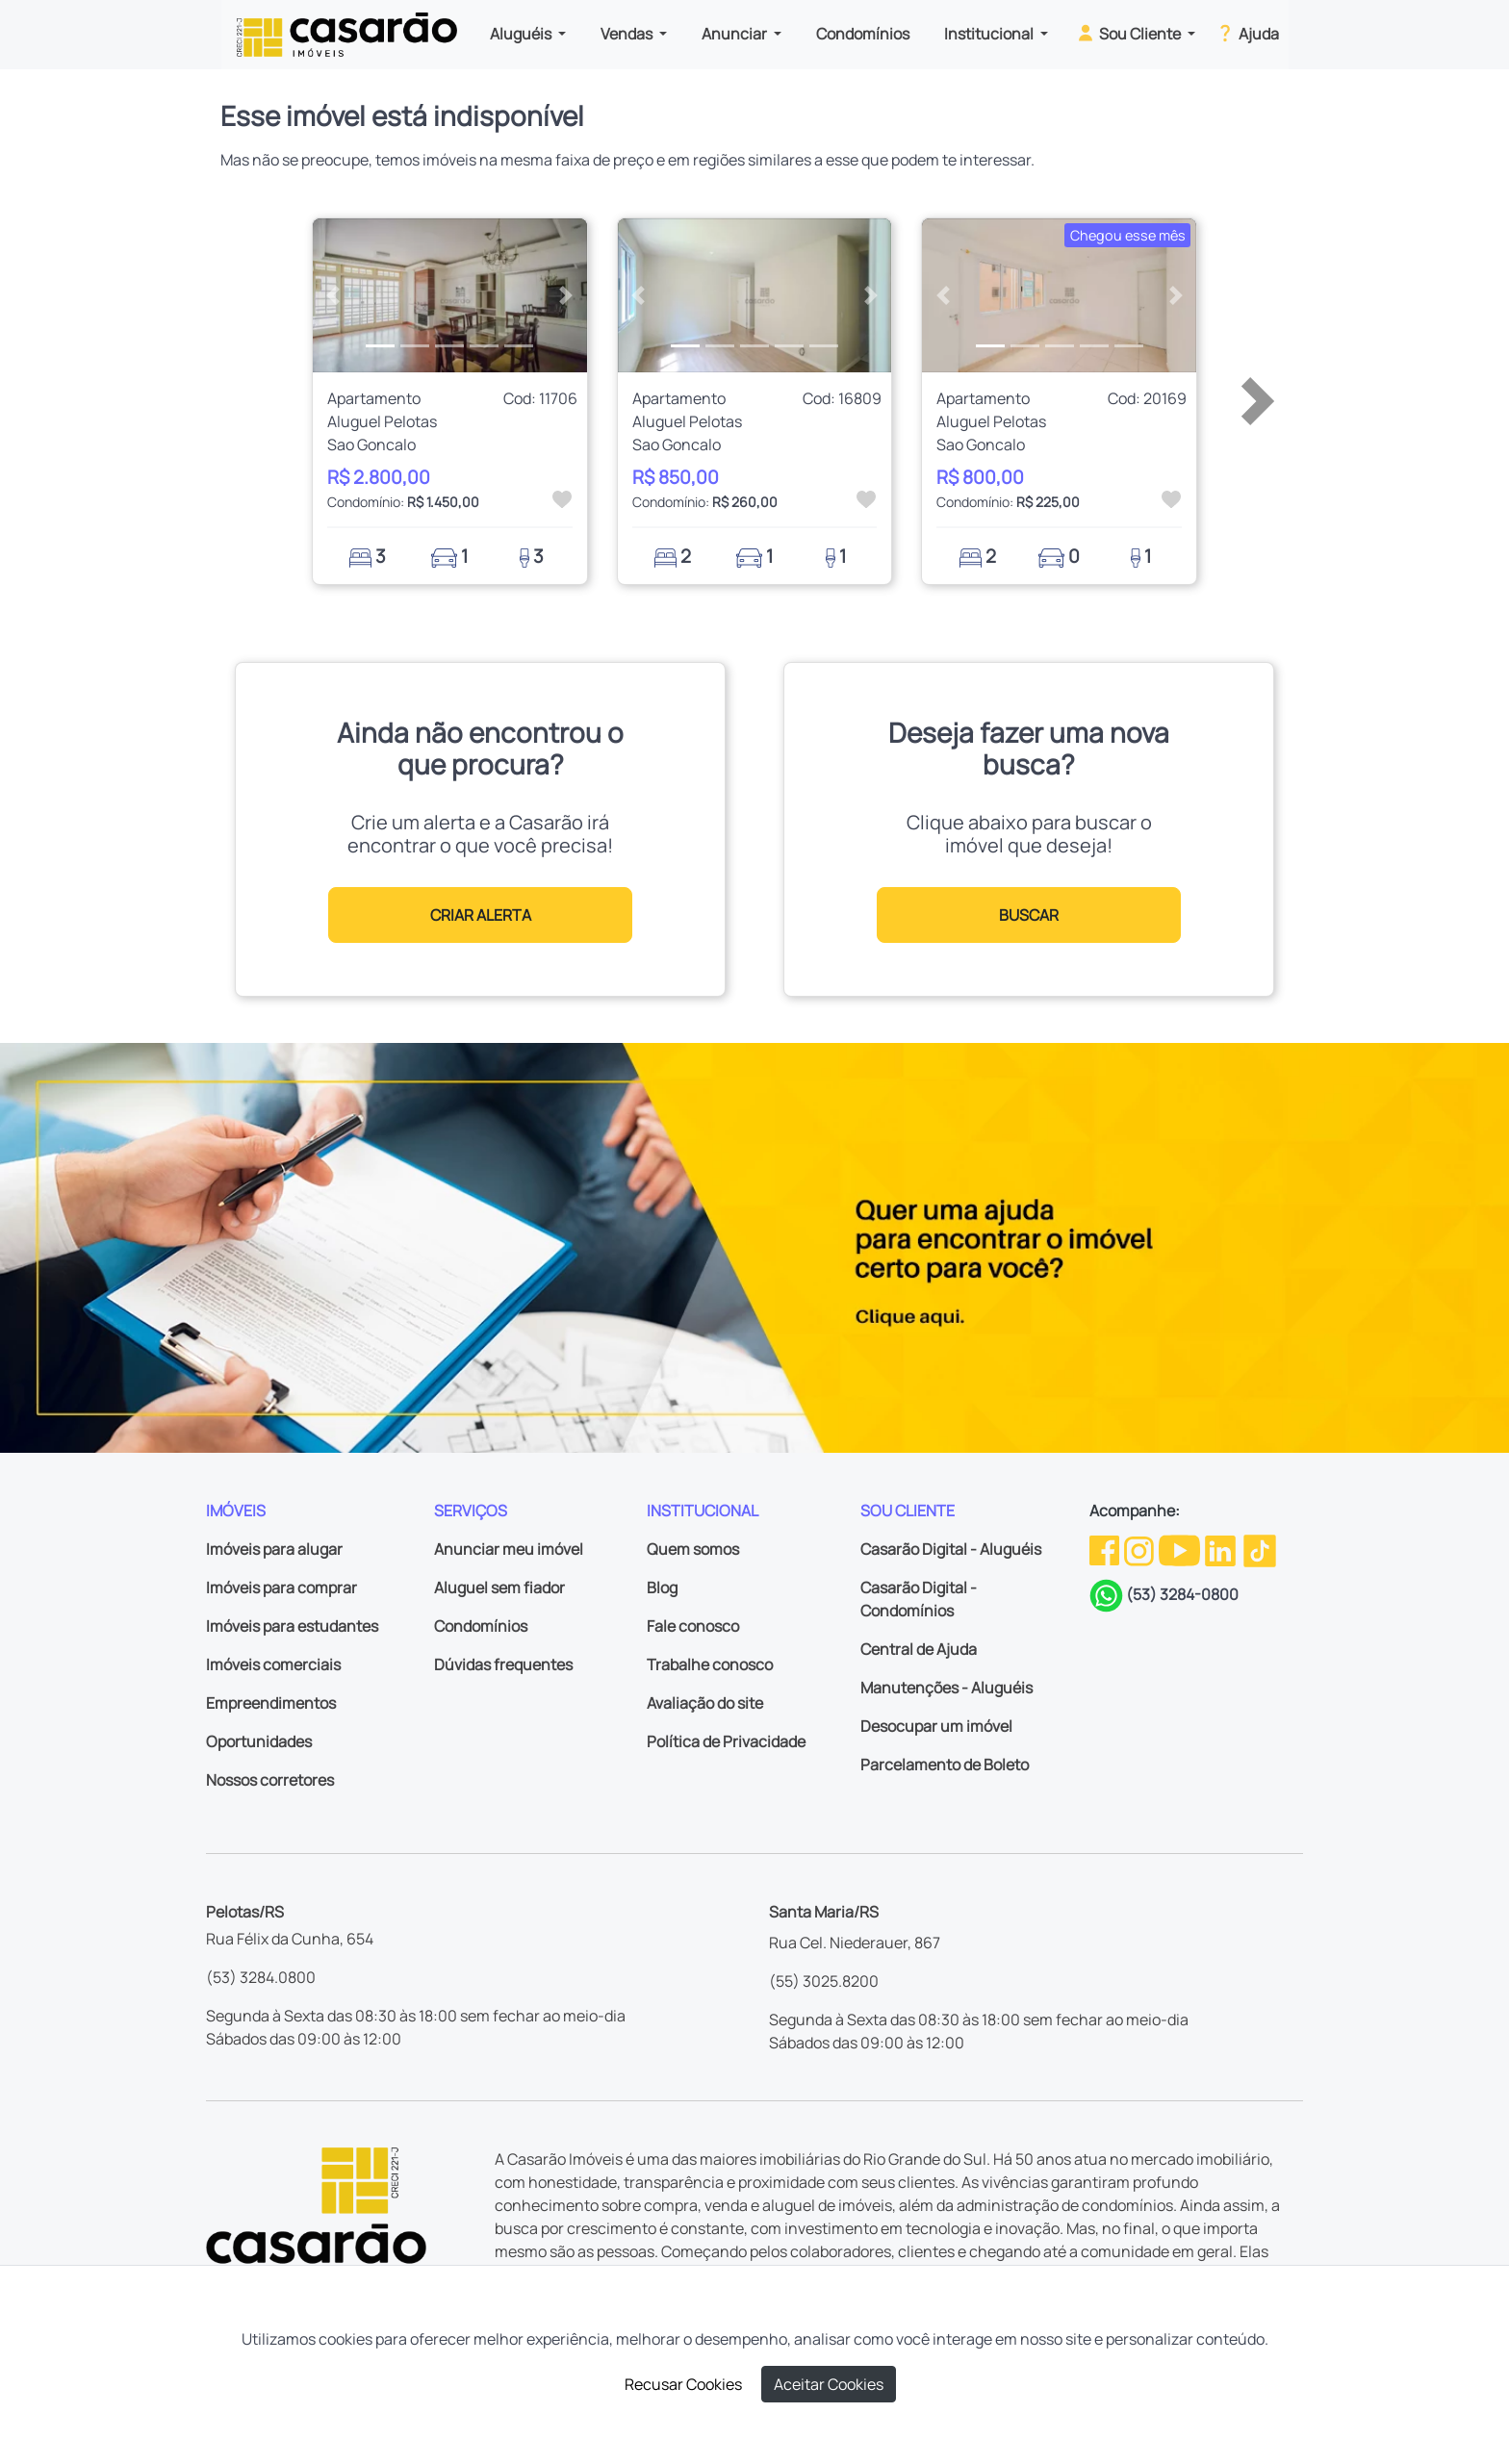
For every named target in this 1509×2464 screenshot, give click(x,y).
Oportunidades (259, 1741)
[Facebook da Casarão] (1105, 1549)
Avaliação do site (705, 1703)
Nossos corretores (270, 1780)
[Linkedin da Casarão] (1221, 1549)
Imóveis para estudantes (292, 1626)
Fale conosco (693, 1626)
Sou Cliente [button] (1129, 32)
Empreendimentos (271, 1703)
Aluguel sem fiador (499, 1587)
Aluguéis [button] (522, 33)
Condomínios (862, 33)
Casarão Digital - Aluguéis (950, 1549)
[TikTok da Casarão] (1259, 1549)
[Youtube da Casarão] (1181, 1549)
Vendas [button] (628, 33)
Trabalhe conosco (710, 1664)
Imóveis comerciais (273, 1664)
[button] (333, 295)
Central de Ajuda (918, 1649)
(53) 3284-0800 (1182, 1594)
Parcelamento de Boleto (944, 1764)
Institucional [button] (990, 33)
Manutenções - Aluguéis (946, 1687)
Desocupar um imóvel (936, 1726)
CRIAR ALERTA (480, 915)
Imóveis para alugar (274, 1549)
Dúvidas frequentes (503, 1664)
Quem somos (693, 1549)
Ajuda (1247, 32)
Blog (662, 1587)
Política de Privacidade (726, 1741)
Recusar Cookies (683, 2384)
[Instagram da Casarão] (1140, 1549)
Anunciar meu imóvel (508, 1549)
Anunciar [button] (736, 33)
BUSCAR (1029, 915)
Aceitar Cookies (828, 2384)
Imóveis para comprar (281, 1587)
